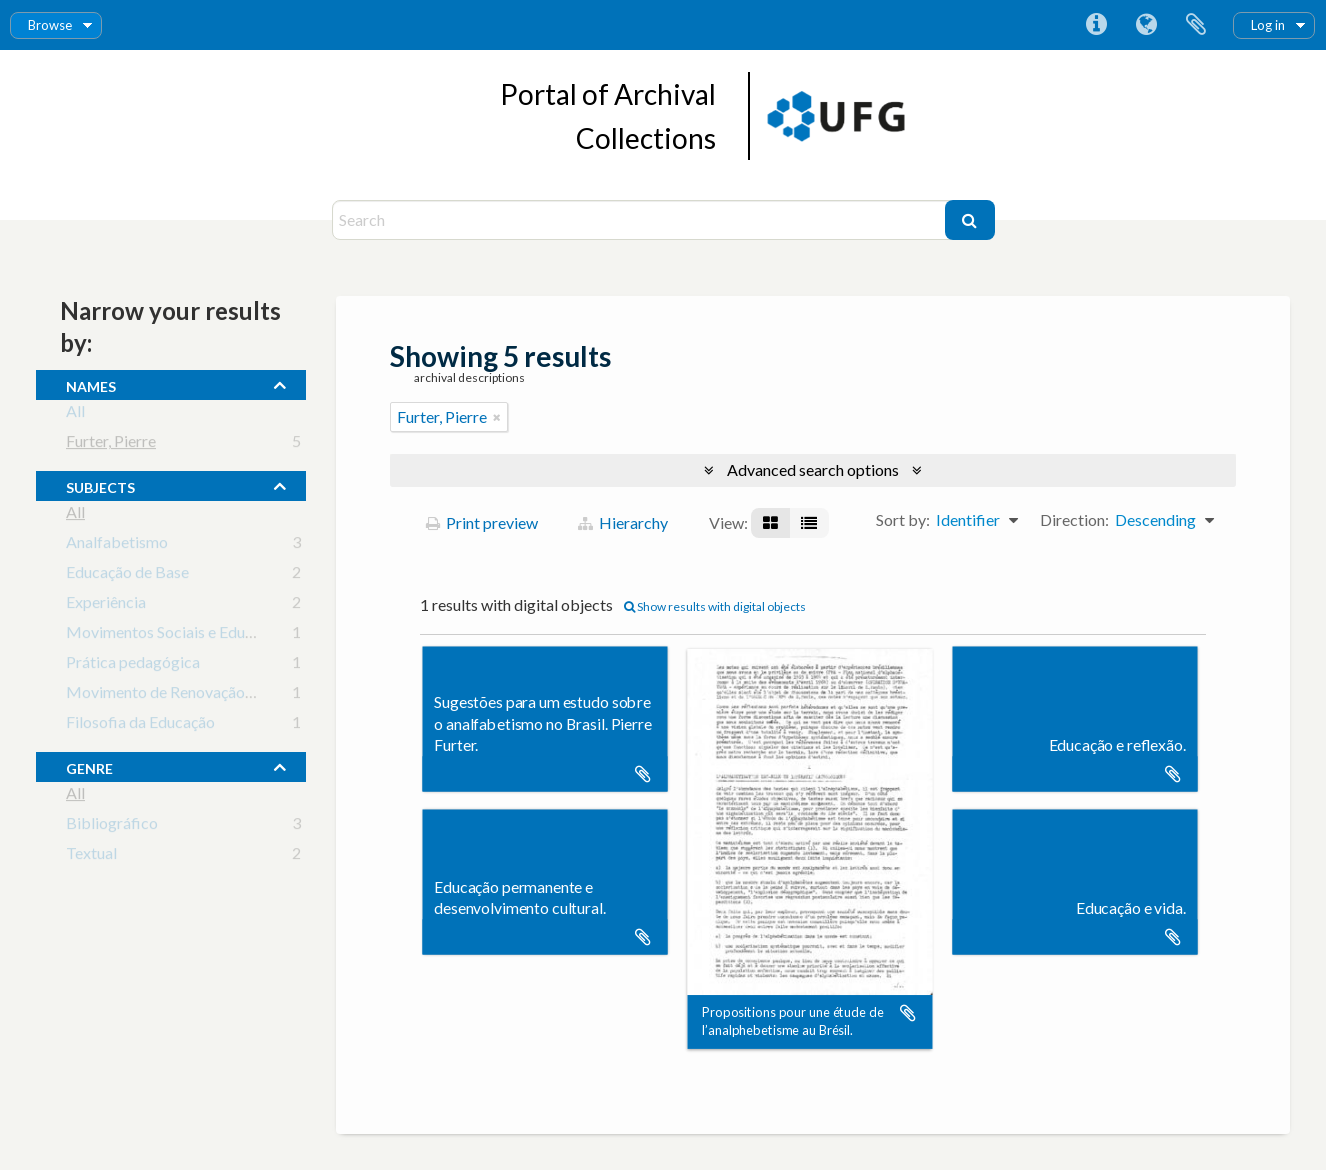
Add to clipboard (643, 774)
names (91, 384)
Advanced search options (813, 469)
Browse (50, 25)
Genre (89, 766)
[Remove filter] (497, 417)
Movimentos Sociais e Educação (175, 635)
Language (1146, 25)
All (75, 414)
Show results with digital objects (715, 606)
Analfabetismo (117, 545)
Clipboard (1196, 25)
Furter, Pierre (111, 444)
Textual (91, 856)
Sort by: (903, 519)
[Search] (641, 220)
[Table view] (809, 523)
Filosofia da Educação (140, 725)
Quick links (1096, 25)
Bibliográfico (112, 826)
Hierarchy (623, 522)
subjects (100, 485)
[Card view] (770, 523)
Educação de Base (127, 575)
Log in (1268, 25)
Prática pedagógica (133, 665)
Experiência (106, 605)
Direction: (1074, 519)
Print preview (482, 522)
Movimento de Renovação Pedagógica (198, 695)
